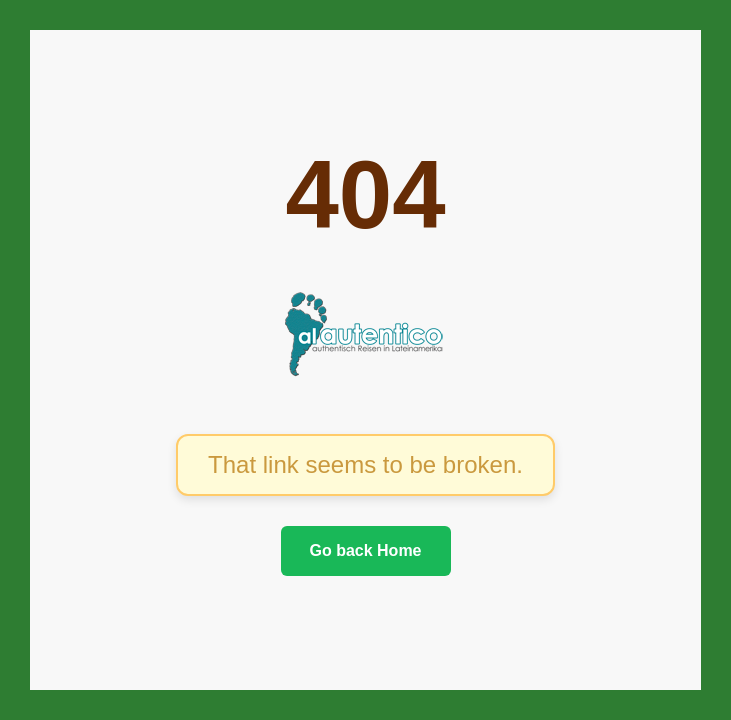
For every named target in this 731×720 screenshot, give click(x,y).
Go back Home (365, 550)
